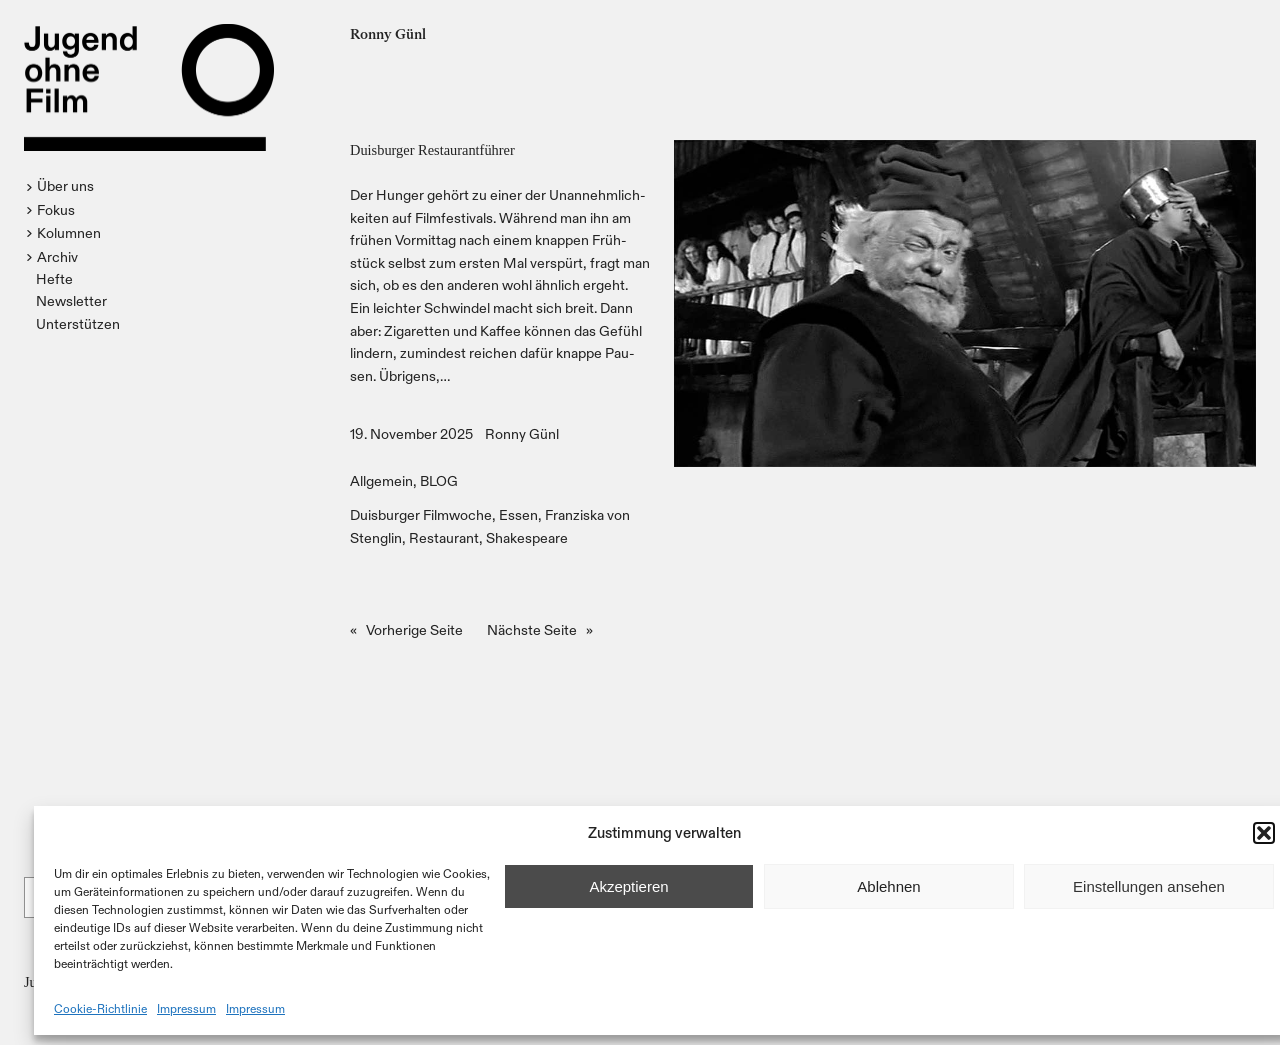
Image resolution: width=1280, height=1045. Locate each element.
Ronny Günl (522, 433)
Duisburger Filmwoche (421, 514)
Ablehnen (888, 886)
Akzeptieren (628, 886)
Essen (518, 514)
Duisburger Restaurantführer (432, 150)
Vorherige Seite (406, 630)
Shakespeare (527, 537)
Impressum (186, 1008)
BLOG (439, 480)
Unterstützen (78, 323)
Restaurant (444, 537)
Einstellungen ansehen (1149, 886)
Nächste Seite (540, 630)
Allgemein (381, 480)
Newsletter (71, 300)
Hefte (54, 278)
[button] (1264, 833)
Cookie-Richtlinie (100, 1008)
